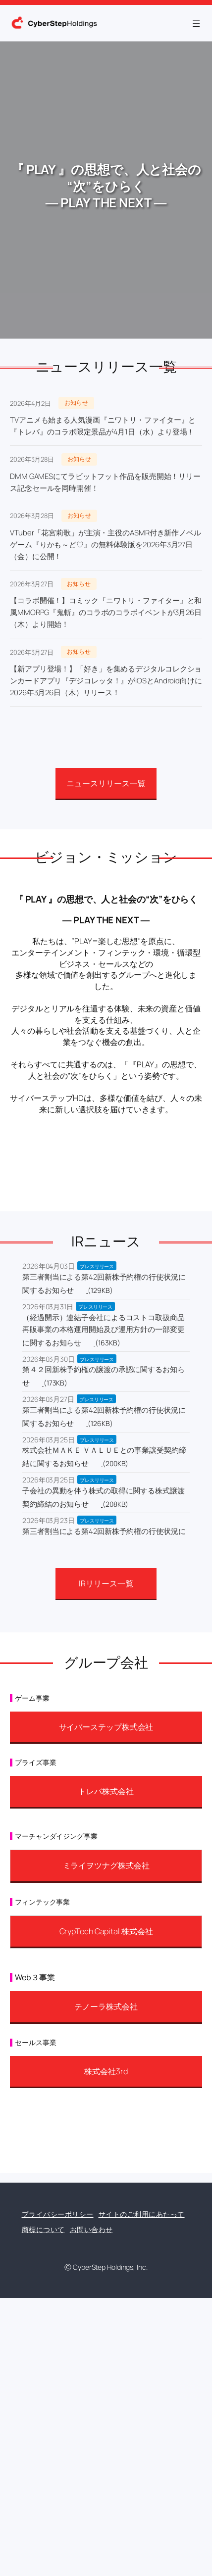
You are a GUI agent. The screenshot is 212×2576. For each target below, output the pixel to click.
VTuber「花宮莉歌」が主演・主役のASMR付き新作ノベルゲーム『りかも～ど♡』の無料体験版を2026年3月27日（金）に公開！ (105, 544)
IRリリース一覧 (106, 1583)
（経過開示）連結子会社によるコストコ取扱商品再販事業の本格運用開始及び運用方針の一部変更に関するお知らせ (103, 1330)
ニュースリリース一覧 (105, 783)
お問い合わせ (91, 2229)
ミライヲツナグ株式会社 (106, 1865)
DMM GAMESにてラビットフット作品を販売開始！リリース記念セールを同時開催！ (105, 482)
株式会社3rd (105, 2071)
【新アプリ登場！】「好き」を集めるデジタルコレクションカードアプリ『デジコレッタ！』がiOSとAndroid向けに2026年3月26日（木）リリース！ (106, 681)
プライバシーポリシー (58, 2214)
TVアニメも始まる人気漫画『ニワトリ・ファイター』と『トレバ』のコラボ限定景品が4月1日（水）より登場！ (103, 426)
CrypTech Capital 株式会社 (106, 1931)
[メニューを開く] (196, 23)
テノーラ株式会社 (105, 2006)
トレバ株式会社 (105, 1791)
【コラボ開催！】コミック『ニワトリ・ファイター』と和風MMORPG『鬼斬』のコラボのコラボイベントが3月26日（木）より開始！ (106, 612)
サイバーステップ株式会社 (106, 1726)
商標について (43, 2229)
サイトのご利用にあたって (142, 2214)
